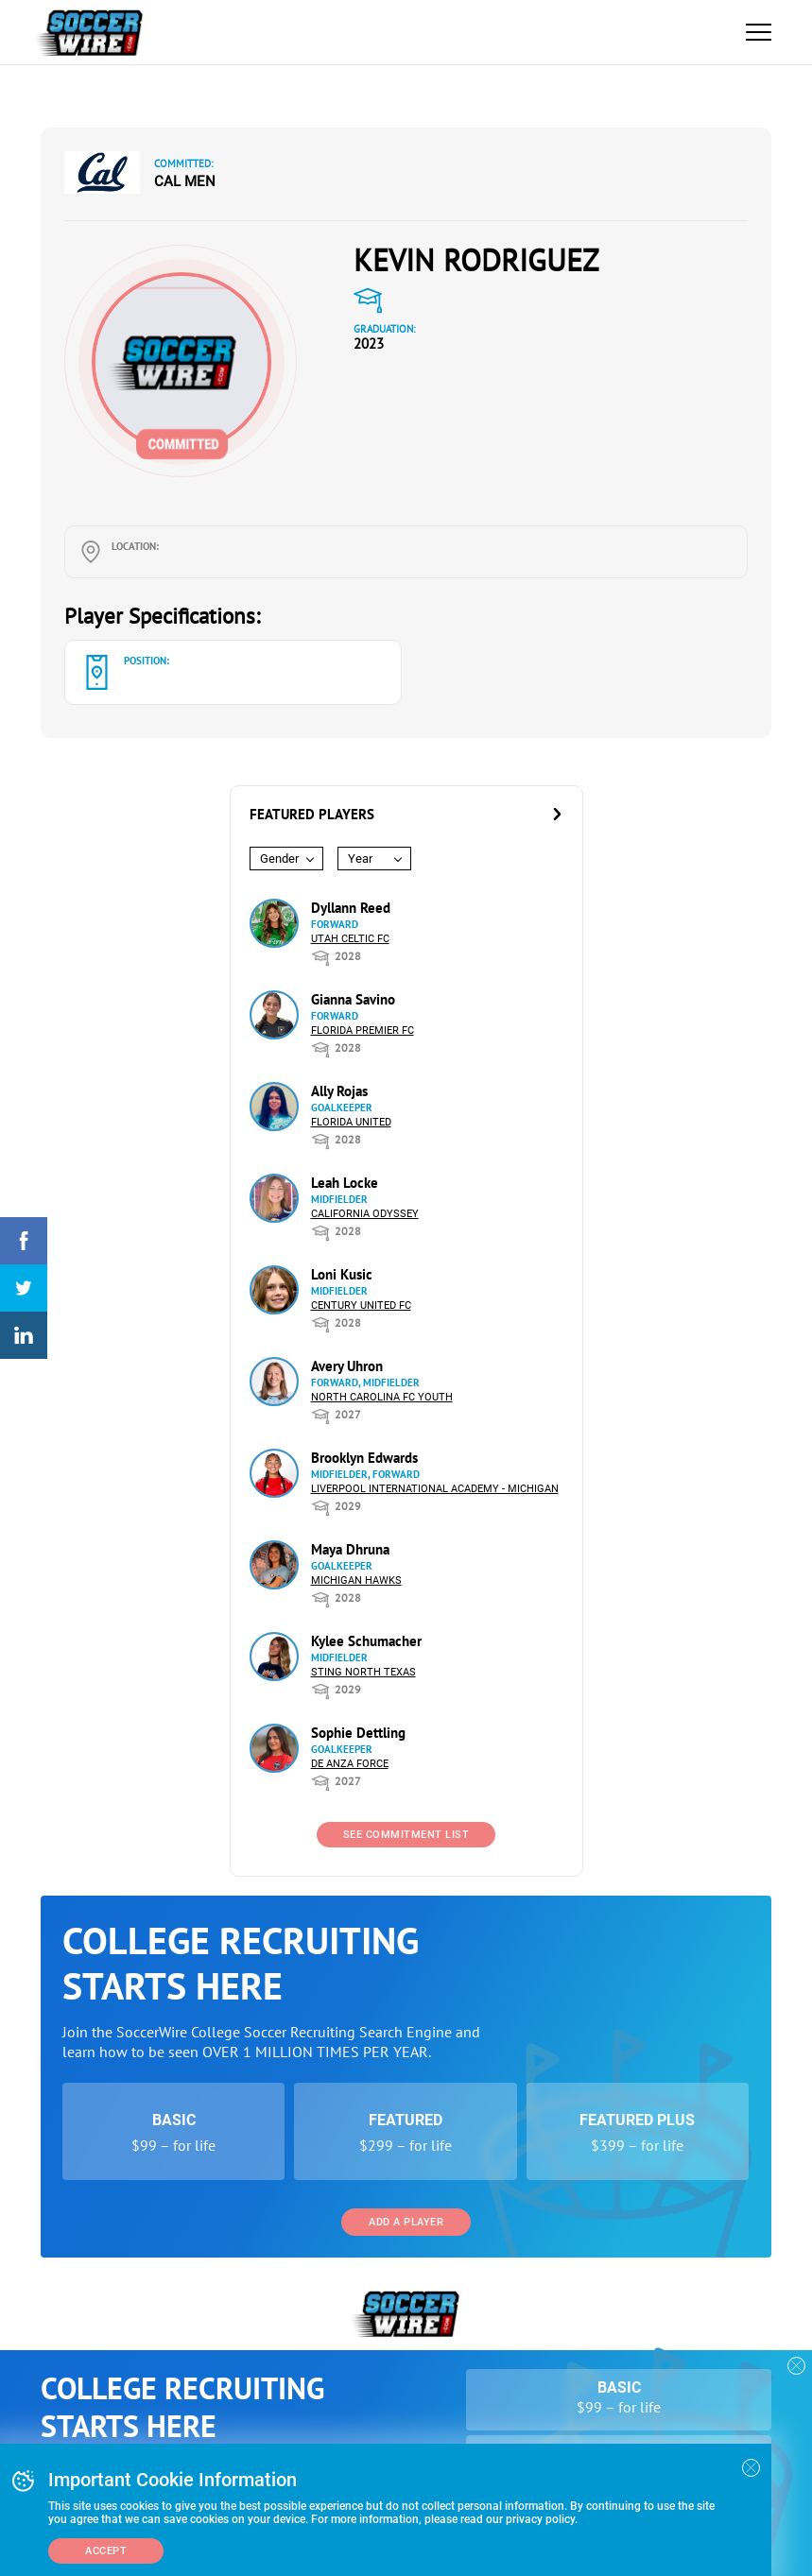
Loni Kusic (341, 1274)
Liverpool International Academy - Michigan (435, 1489)
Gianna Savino (353, 999)
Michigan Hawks (356, 1580)
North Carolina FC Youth (382, 1397)
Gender (279, 858)
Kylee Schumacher (366, 1641)
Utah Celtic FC (350, 939)
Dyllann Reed (350, 908)
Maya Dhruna (350, 1549)
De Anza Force (350, 1764)
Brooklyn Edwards (364, 1458)
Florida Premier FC (362, 1030)
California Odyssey (365, 1214)
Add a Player (406, 2222)
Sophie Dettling (358, 1733)
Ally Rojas (339, 1091)
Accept (106, 2551)
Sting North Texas (363, 1672)
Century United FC (361, 1305)
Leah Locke (344, 1183)
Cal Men (185, 181)
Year (360, 858)
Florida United (351, 1122)
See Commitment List (406, 1835)
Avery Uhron (347, 1366)
